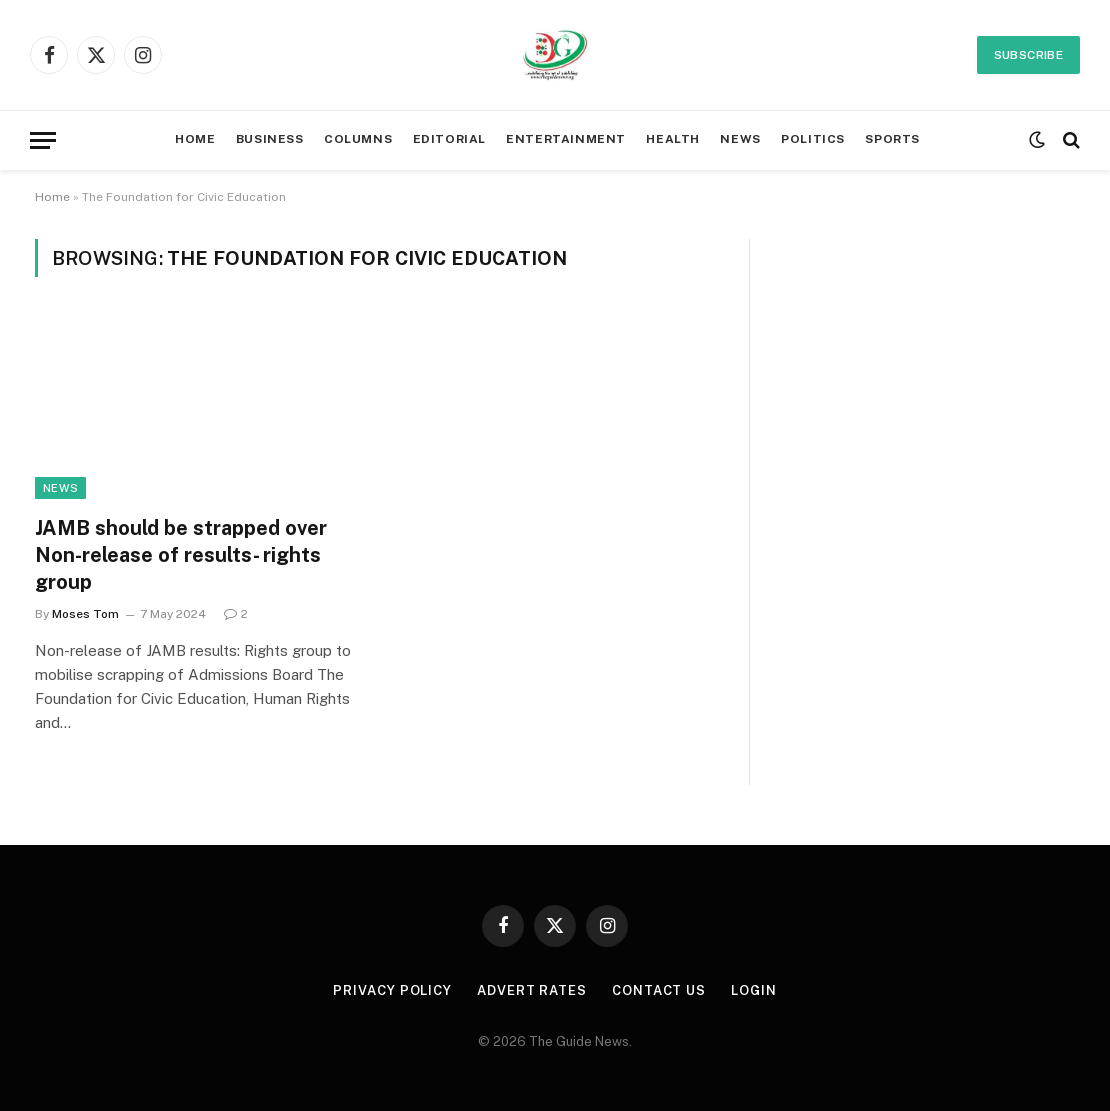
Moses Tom (85, 614)
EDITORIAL (449, 139)
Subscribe (1028, 55)
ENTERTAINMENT (566, 139)
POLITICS (813, 139)
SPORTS (892, 139)
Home (52, 197)
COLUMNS (358, 139)
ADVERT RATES (532, 990)
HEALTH (673, 139)
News (60, 488)
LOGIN (754, 990)
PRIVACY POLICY (392, 990)
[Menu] (43, 140)
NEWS (740, 139)
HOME (195, 139)
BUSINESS (270, 139)
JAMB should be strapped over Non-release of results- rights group (181, 555)
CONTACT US (659, 990)
